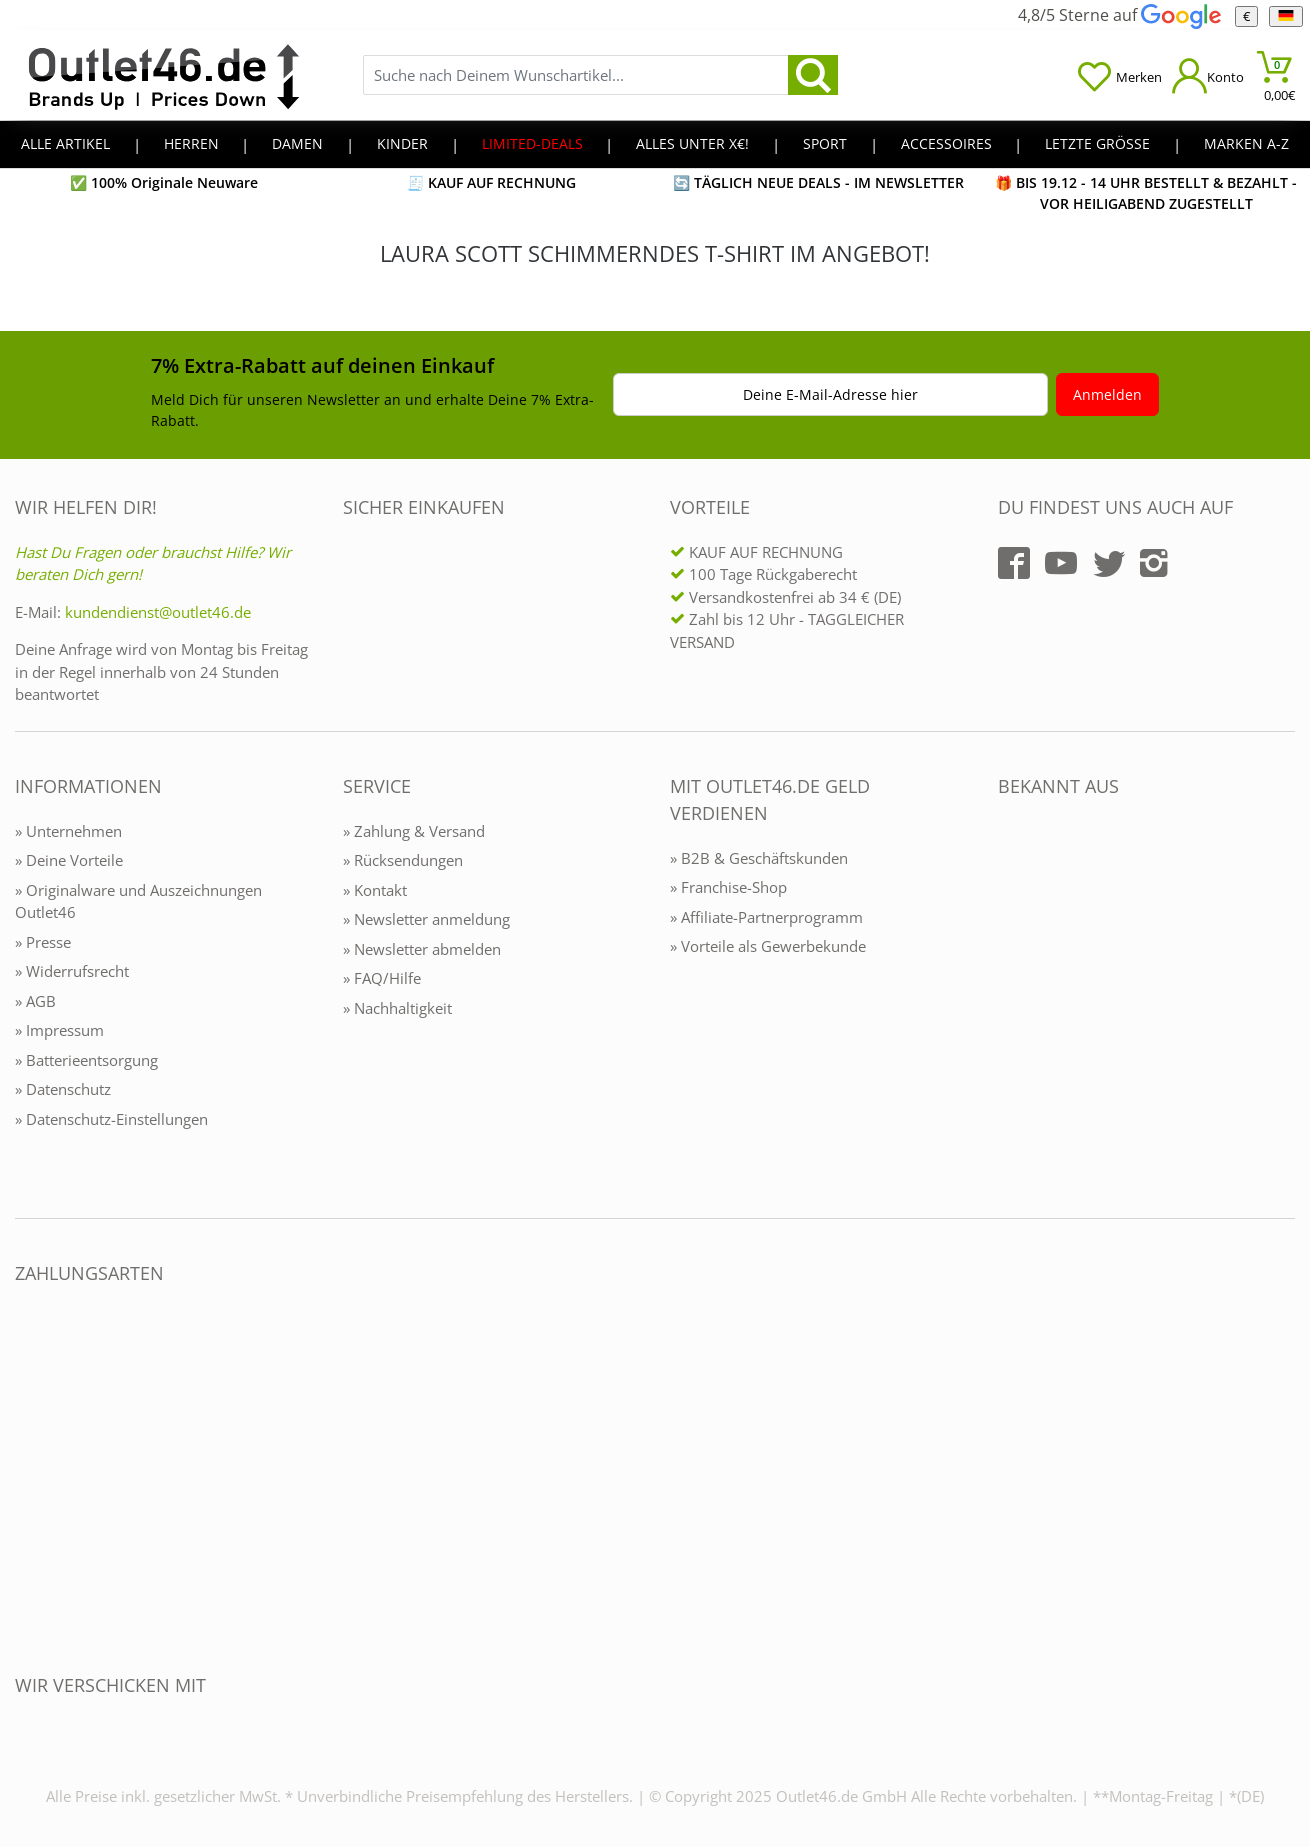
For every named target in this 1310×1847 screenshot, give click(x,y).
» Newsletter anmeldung (426, 919)
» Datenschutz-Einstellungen (111, 1119)
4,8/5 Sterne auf (1119, 15)
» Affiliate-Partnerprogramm (766, 917)
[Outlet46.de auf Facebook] (1014, 563)
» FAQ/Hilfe (382, 978)
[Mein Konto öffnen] (1208, 75)
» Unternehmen (68, 831)
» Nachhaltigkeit (397, 1008)
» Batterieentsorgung (86, 1060)
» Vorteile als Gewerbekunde (768, 946)
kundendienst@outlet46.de (158, 612)
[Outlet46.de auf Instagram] (1154, 563)
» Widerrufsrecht (72, 971)
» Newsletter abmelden (422, 949)
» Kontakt (375, 890)
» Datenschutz (63, 1089)
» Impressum (59, 1030)
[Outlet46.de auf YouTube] (1061, 563)
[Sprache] (1285, 16)
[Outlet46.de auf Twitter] (1109, 563)
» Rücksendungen (403, 860)
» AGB (35, 1001)
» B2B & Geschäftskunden (759, 858)
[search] (813, 75)
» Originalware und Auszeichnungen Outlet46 (138, 901)
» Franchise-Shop (728, 887)
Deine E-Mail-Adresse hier (830, 394)
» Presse (43, 942)
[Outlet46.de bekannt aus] (1012, 1003)
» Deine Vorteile (69, 860)
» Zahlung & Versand (414, 831)
